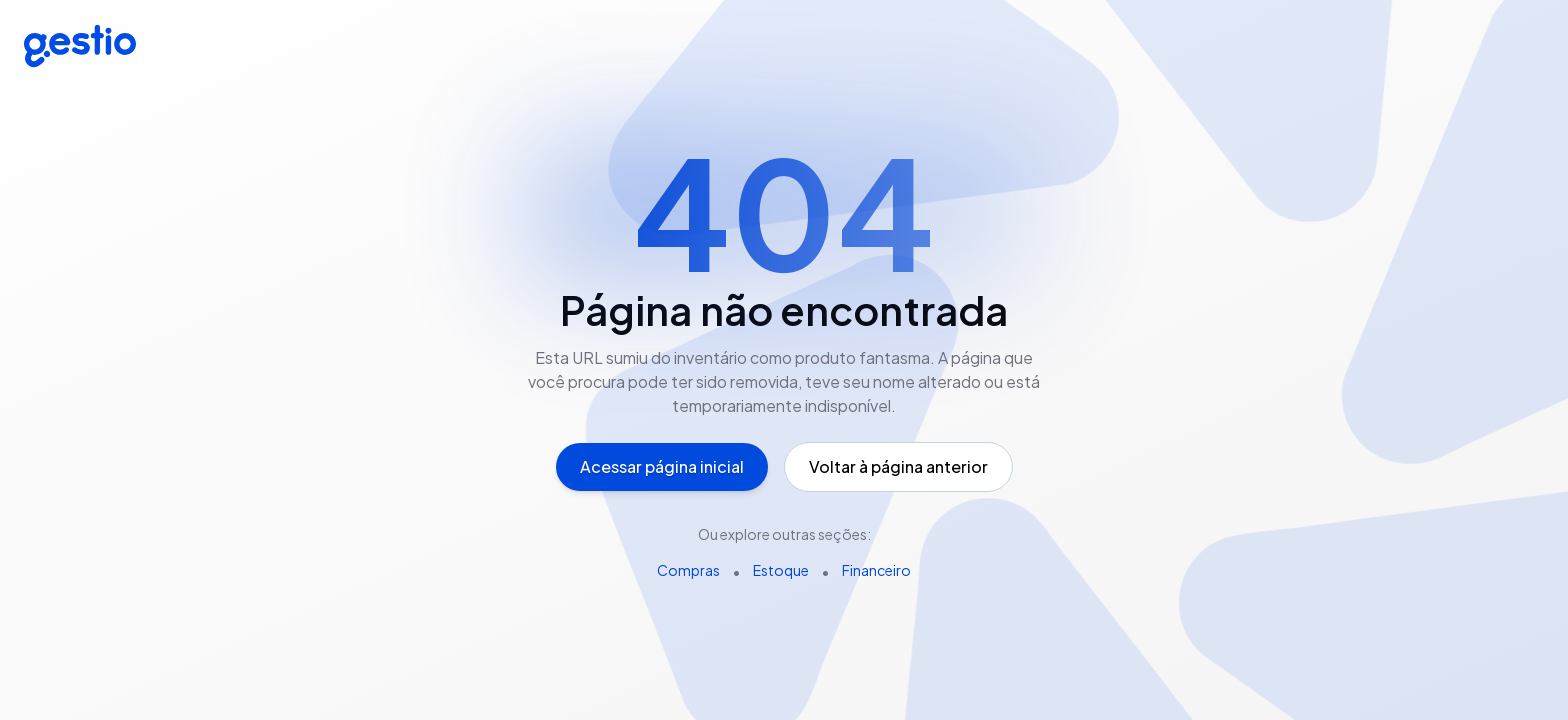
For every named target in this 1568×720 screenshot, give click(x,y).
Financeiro (876, 570)
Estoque (781, 570)
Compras (688, 570)
